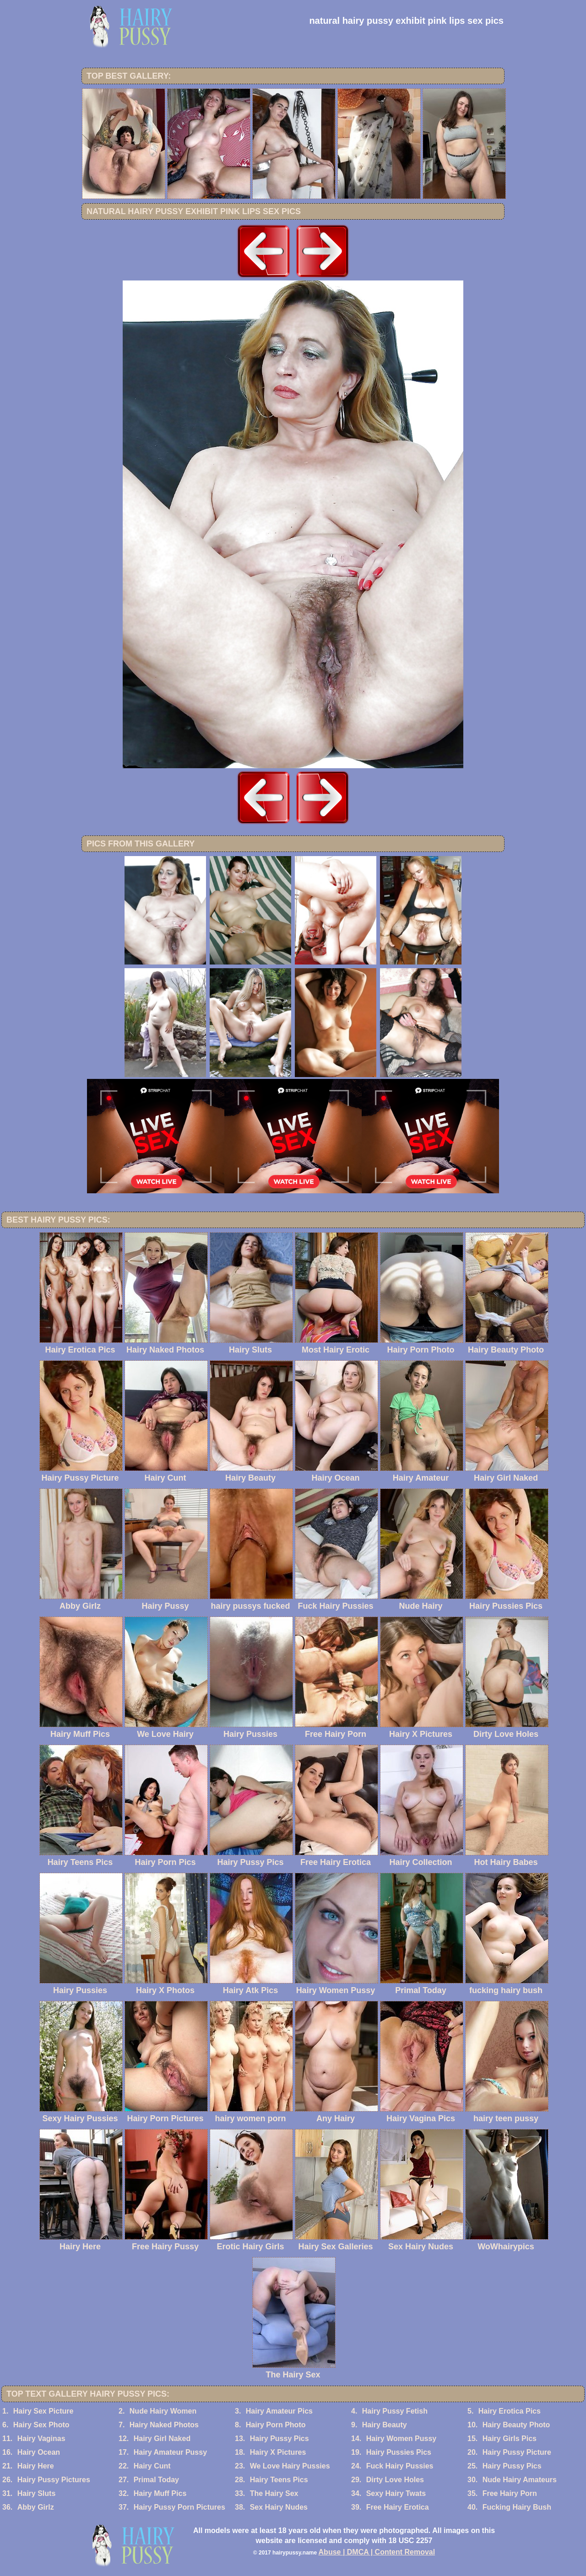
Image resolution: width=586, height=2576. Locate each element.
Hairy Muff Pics (160, 2493)
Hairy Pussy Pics (279, 2438)
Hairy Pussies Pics (398, 2452)
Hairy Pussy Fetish (395, 2411)
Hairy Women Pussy (401, 2438)
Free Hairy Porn (510, 2493)
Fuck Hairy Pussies (400, 2466)
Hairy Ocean (38, 2452)
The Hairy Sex (274, 2493)
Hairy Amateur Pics (279, 2411)
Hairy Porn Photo (276, 2425)
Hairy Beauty (384, 2425)
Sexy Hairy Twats (396, 2493)
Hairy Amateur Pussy (170, 2452)
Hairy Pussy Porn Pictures (179, 2507)
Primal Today (156, 2480)
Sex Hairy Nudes (279, 2507)
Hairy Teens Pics (279, 2480)
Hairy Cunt (152, 2466)
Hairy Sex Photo (41, 2425)
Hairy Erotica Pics (509, 2411)
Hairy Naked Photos (164, 2425)
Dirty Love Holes (395, 2480)
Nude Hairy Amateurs (520, 2480)
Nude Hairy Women (163, 2411)
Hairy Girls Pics (510, 2438)
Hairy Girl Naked (162, 2438)
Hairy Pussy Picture (517, 2452)
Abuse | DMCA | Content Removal (377, 2552)
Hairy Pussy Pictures (53, 2480)
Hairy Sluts (36, 2493)
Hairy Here (35, 2466)
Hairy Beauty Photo (516, 2425)
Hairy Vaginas (41, 2438)
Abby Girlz (35, 2507)
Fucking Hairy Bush (517, 2507)
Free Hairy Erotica (397, 2507)
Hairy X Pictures (278, 2452)
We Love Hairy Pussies (290, 2466)
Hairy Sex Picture (43, 2411)
